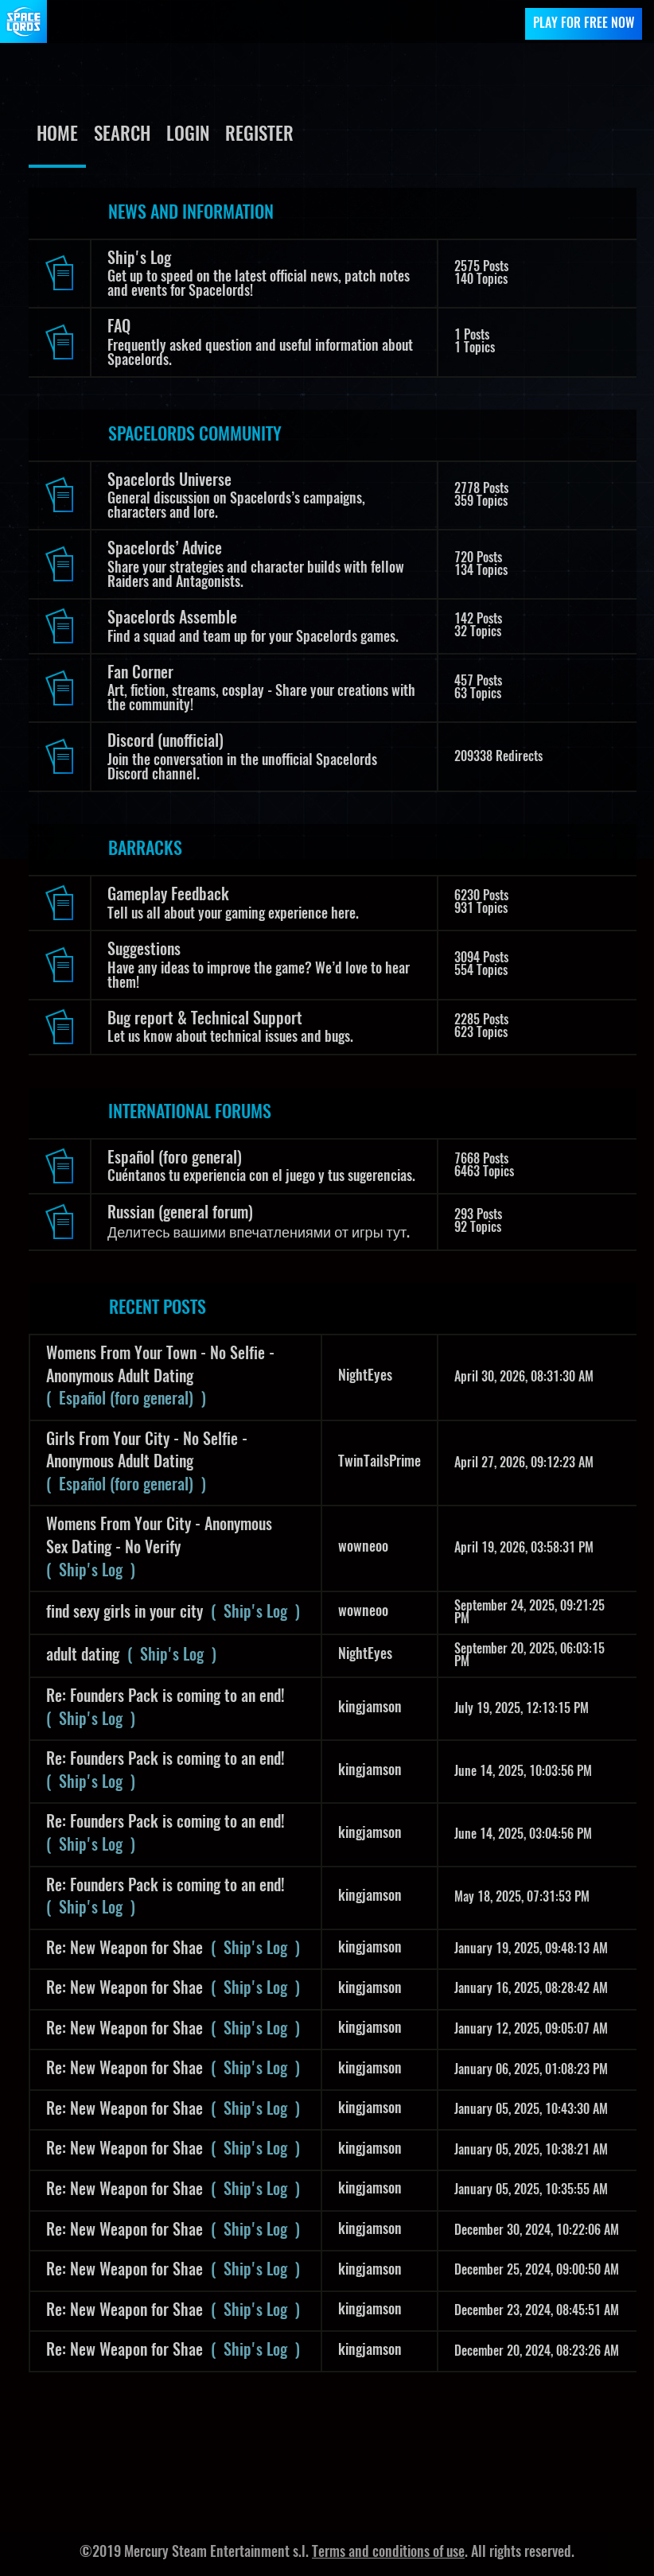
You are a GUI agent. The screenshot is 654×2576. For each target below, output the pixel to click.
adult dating (82, 1656)
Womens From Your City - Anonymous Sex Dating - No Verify (159, 1536)
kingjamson (370, 1708)
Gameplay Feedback (168, 895)
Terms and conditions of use (388, 2553)
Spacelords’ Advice (164, 550)
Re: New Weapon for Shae (124, 1949)
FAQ (118, 328)
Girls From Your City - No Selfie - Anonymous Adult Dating (146, 1451)
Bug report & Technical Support (204, 1020)
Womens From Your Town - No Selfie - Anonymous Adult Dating (160, 1365)
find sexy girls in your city (124, 1613)
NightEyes (365, 1377)
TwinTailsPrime (379, 1462)
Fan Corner (140, 674)
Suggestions (144, 950)
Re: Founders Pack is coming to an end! (165, 1697)
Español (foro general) (174, 1159)
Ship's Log (139, 259)
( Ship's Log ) (90, 1571)
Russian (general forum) (180, 1214)
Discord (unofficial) (165, 742)
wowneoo (363, 1548)
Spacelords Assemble (172, 619)
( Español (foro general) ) (126, 1400)
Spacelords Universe (169, 481)
